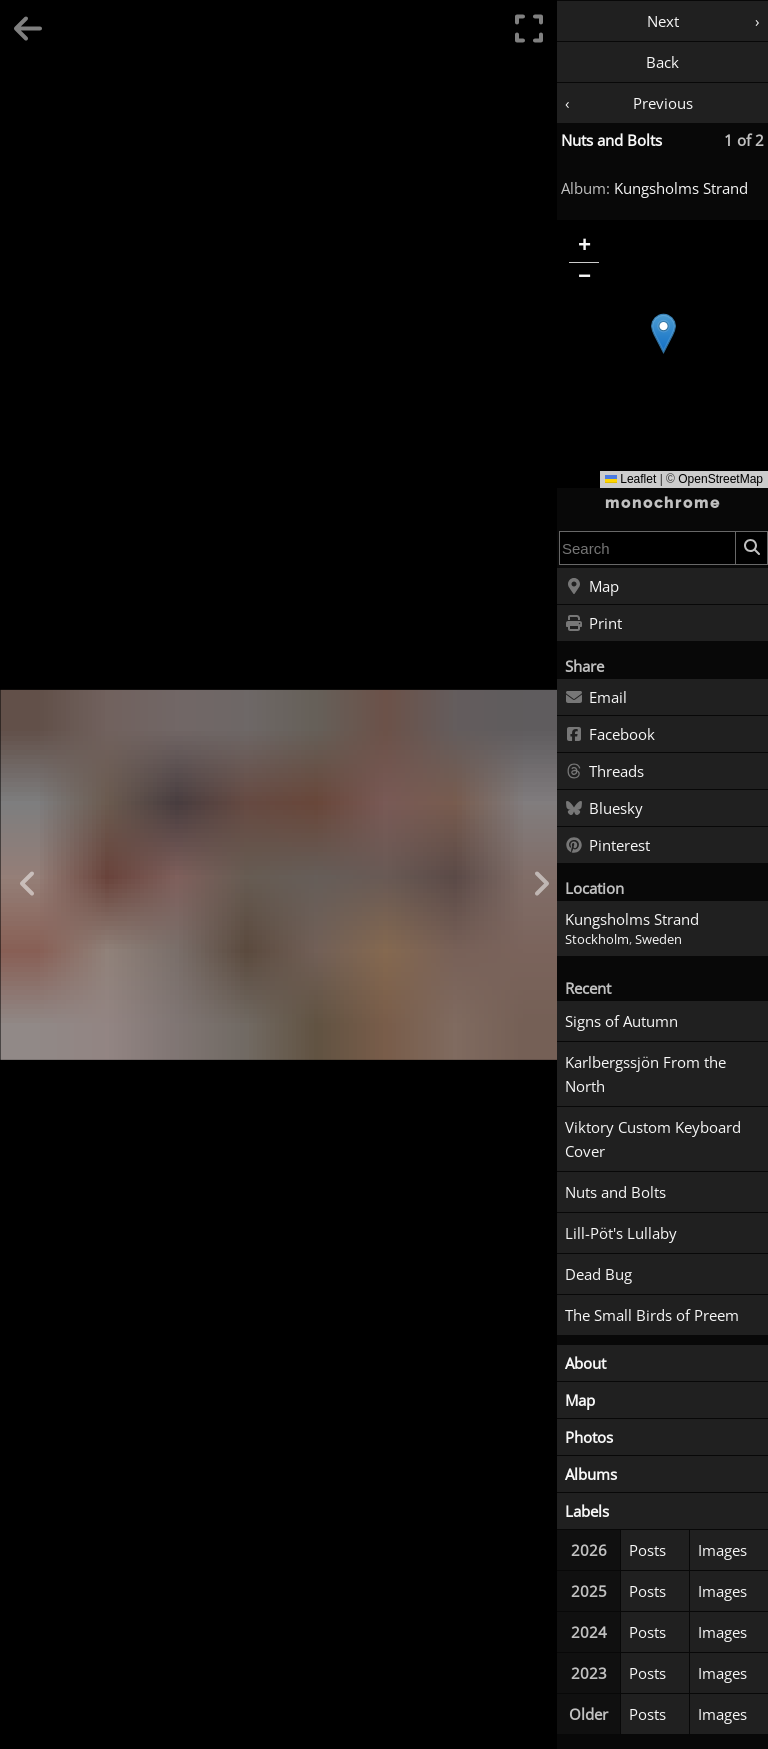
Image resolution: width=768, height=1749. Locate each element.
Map (592, 587)
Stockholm (597, 939)
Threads (604, 772)
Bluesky (604, 809)
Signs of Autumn (621, 1021)
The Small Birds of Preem (652, 1315)
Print (593, 624)
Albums (591, 1474)
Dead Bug (598, 1274)
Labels (587, 1511)
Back (662, 62)
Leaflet (630, 479)
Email (596, 698)
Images (722, 1550)
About (585, 1363)
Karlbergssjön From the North (645, 1074)
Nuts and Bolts (611, 140)
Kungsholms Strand (681, 188)
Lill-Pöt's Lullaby (621, 1233)
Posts (647, 1550)
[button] (663, 333)
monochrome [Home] (663, 503)
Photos (589, 1437)
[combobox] (647, 548)
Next (663, 21)
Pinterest (607, 846)
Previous (663, 103)
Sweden (658, 939)
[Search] (751, 548)
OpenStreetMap (720, 479)
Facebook (610, 735)
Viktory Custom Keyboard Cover (653, 1139)
